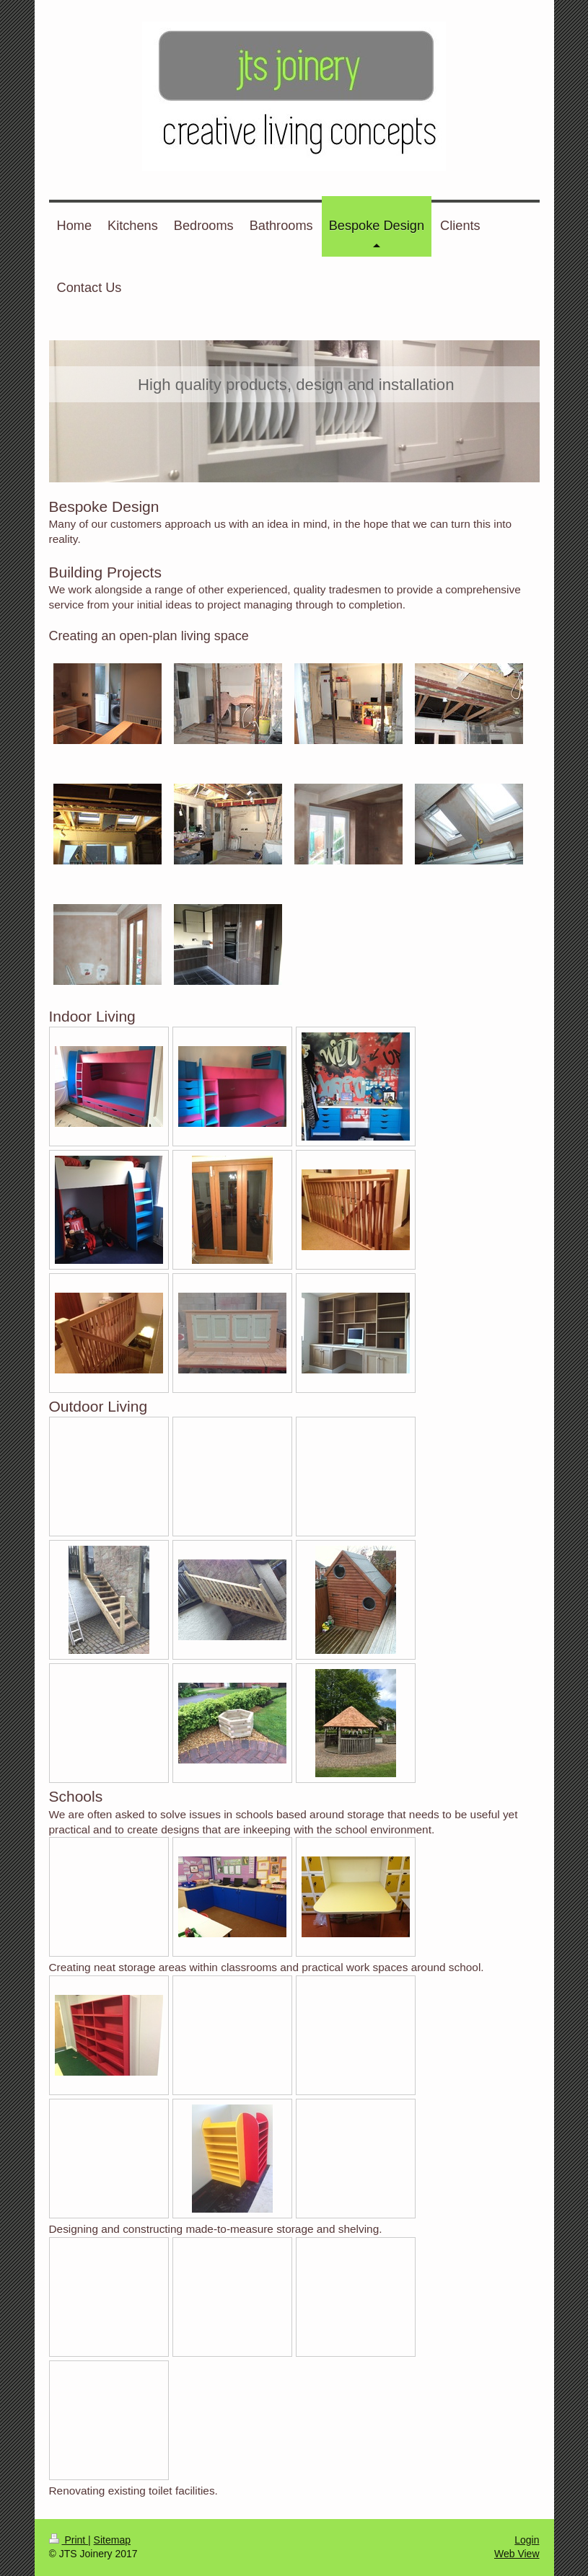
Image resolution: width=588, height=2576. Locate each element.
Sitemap (112, 2540)
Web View (517, 2553)
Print (69, 2540)
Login (526, 2540)
